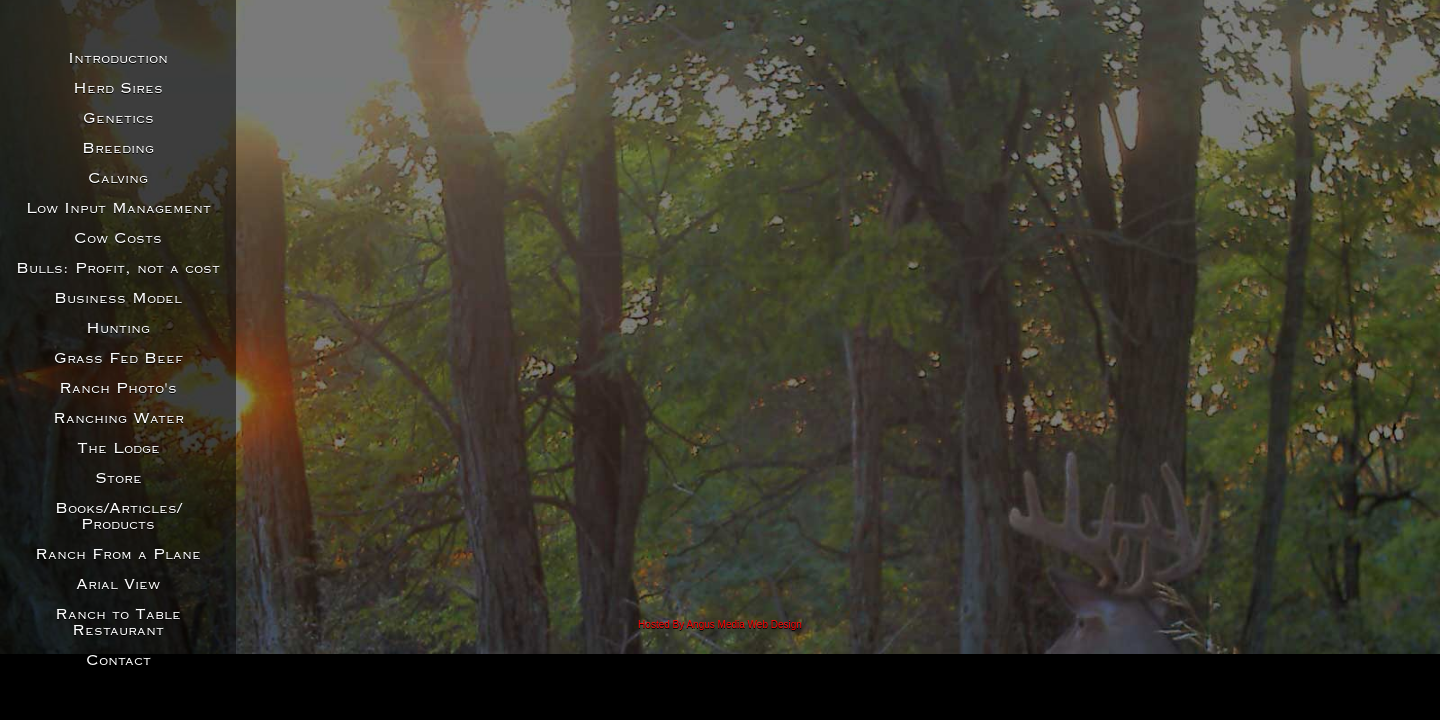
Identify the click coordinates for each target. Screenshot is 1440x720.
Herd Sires (118, 89)
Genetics (118, 119)
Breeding (118, 149)
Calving (118, 179)
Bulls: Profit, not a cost (118, 269)
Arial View (118, 585)
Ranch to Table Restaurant (118, 623)
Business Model (118, 299)
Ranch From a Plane (118, 555)
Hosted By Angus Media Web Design (720, 624)
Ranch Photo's (118, 389)
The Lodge (118, 449)
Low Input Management (118, 209)
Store (118, 479)
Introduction (118, 59)
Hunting (118, 329)
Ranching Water (118, 419)
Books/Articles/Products (118, 517)
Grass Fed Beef (118, 359)
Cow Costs (118, 239)
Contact (118, 661)
